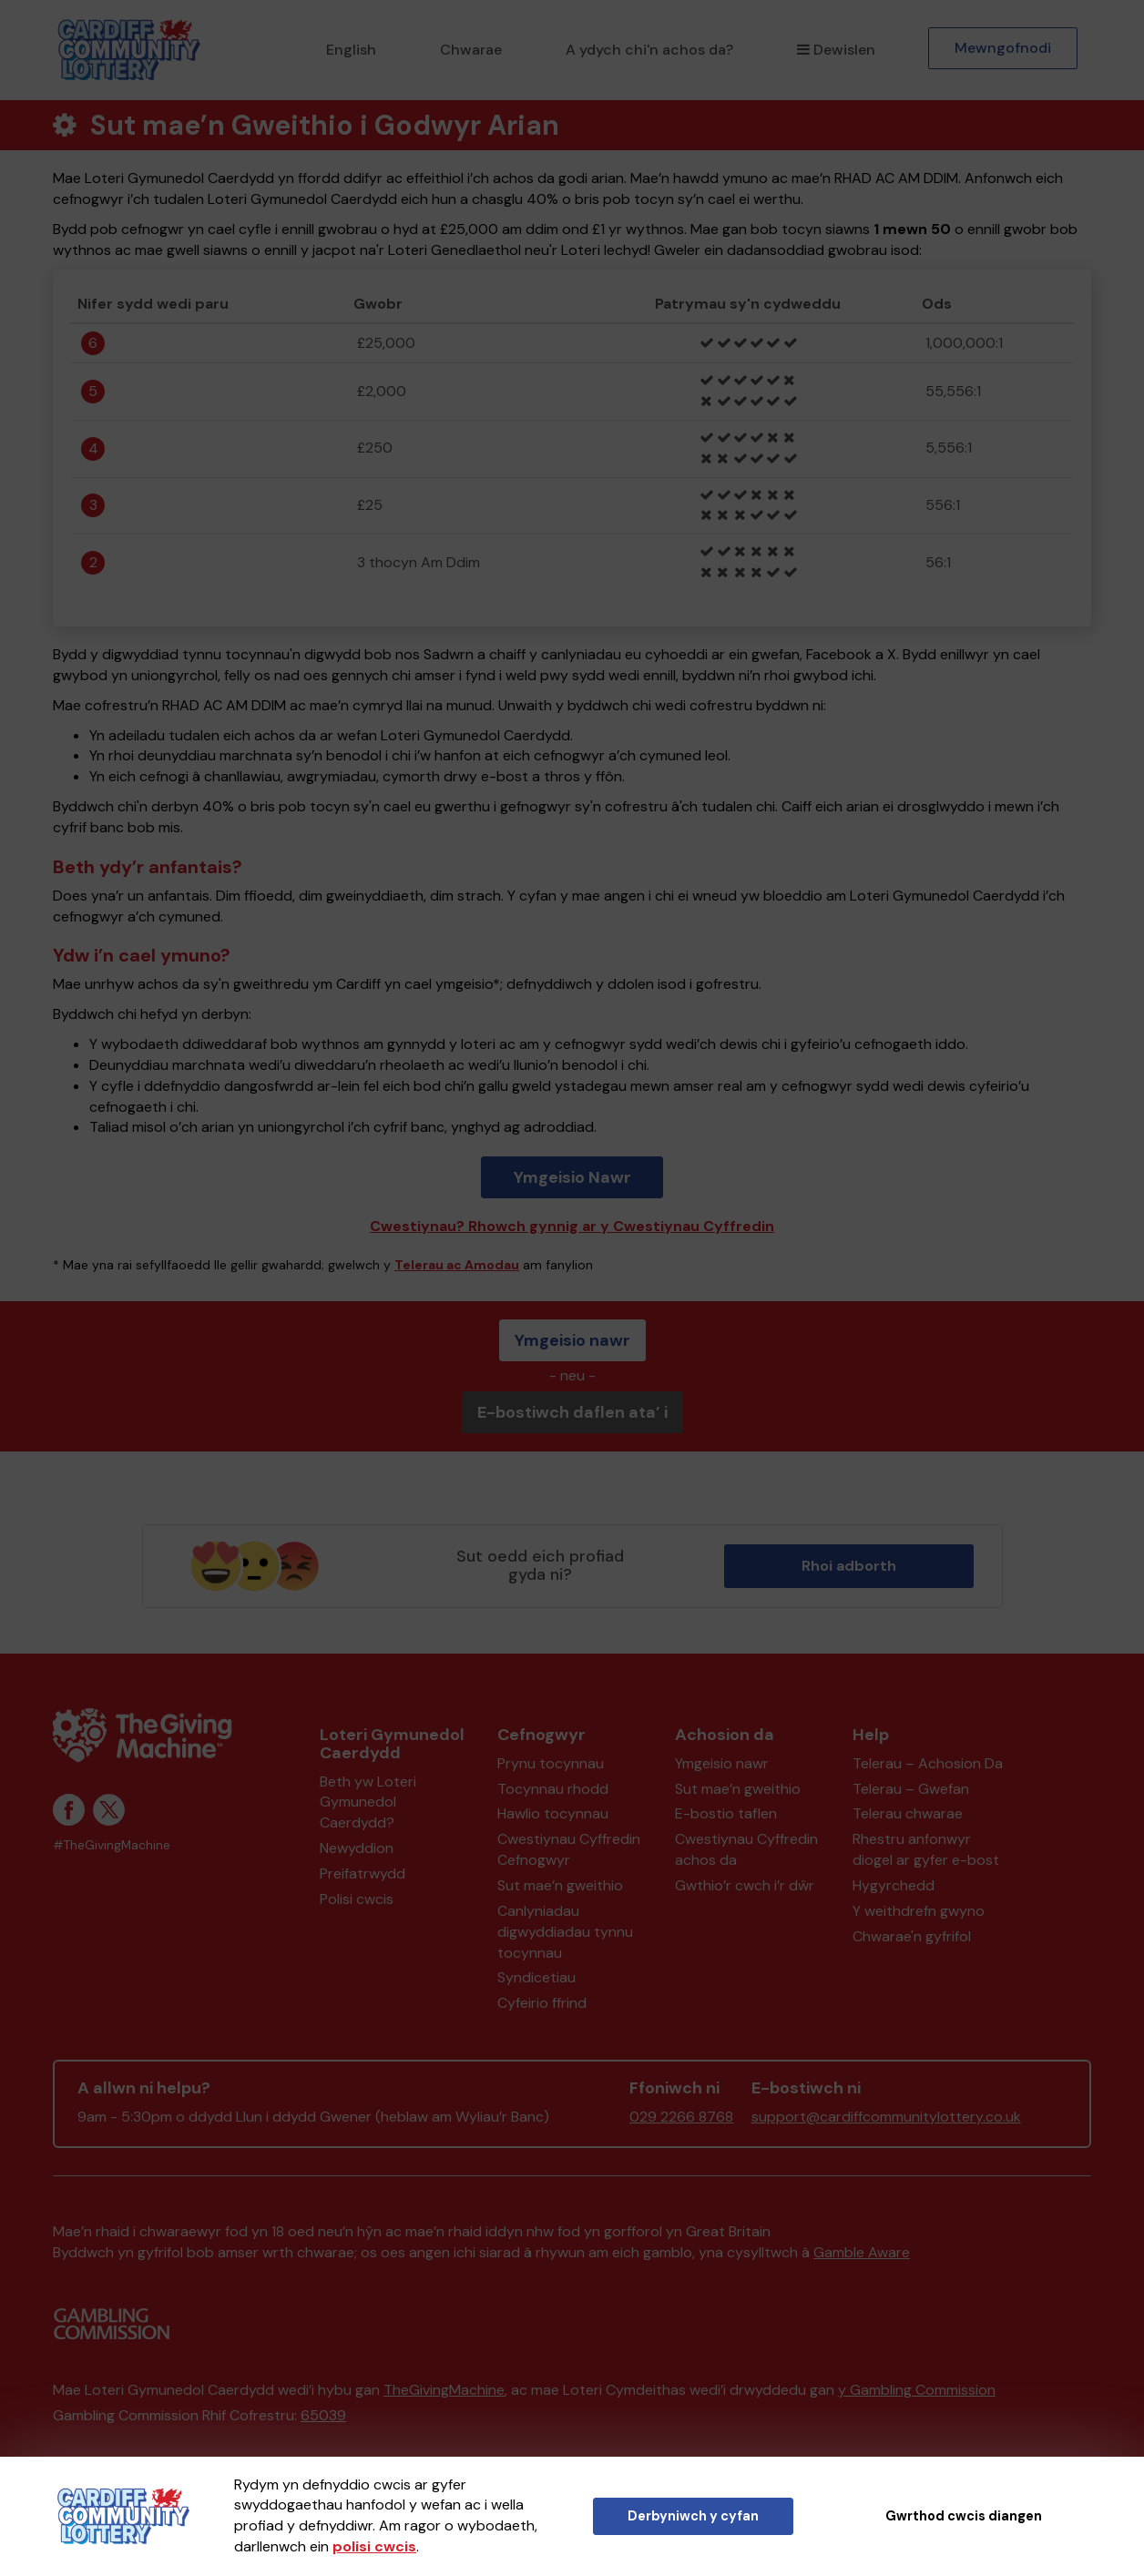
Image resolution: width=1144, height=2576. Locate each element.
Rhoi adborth (849, 1565)
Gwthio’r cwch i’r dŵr (744, 1885)
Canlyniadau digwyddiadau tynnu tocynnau (565, 1931)
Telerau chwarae (908, 1813)
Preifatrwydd (362, 1873)
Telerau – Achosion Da (928, 1763)
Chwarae (471, 49)
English (351, 49)
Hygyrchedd (894, 1885)
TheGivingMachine (444, 2389)
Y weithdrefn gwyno (919, 1910)
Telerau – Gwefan (911, 1788)
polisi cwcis (374, 2546)
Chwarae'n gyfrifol (912, 1936)
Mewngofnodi (1003, 47)
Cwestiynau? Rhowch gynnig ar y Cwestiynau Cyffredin (572, 1226)
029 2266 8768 (681, 2116)
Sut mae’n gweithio (560, 1885)
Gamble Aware (861, 2252)
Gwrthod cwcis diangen (963, 2516)
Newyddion (356, 1848)
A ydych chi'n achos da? (649, 49)
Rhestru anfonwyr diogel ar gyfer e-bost (926, 1849)
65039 (323, 2415)
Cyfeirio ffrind (542, 2002)
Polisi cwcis (356, 1899)
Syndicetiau (536, 1977)
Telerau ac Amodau (456, 1265)
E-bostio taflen (726, 1813)
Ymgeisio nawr (572, 1340)
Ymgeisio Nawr (572, 1177)
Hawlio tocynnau (552, 1813)
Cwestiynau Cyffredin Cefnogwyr (568, 1849)
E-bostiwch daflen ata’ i (572, 1412)
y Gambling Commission (917, 2389)
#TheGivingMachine (111, 1845)
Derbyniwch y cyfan (693, 2516)
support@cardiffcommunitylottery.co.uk (886, 2116)
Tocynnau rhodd (552, 1788)
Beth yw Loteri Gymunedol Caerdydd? (368, 1802)
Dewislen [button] (836, 49)
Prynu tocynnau (550, 1763)
